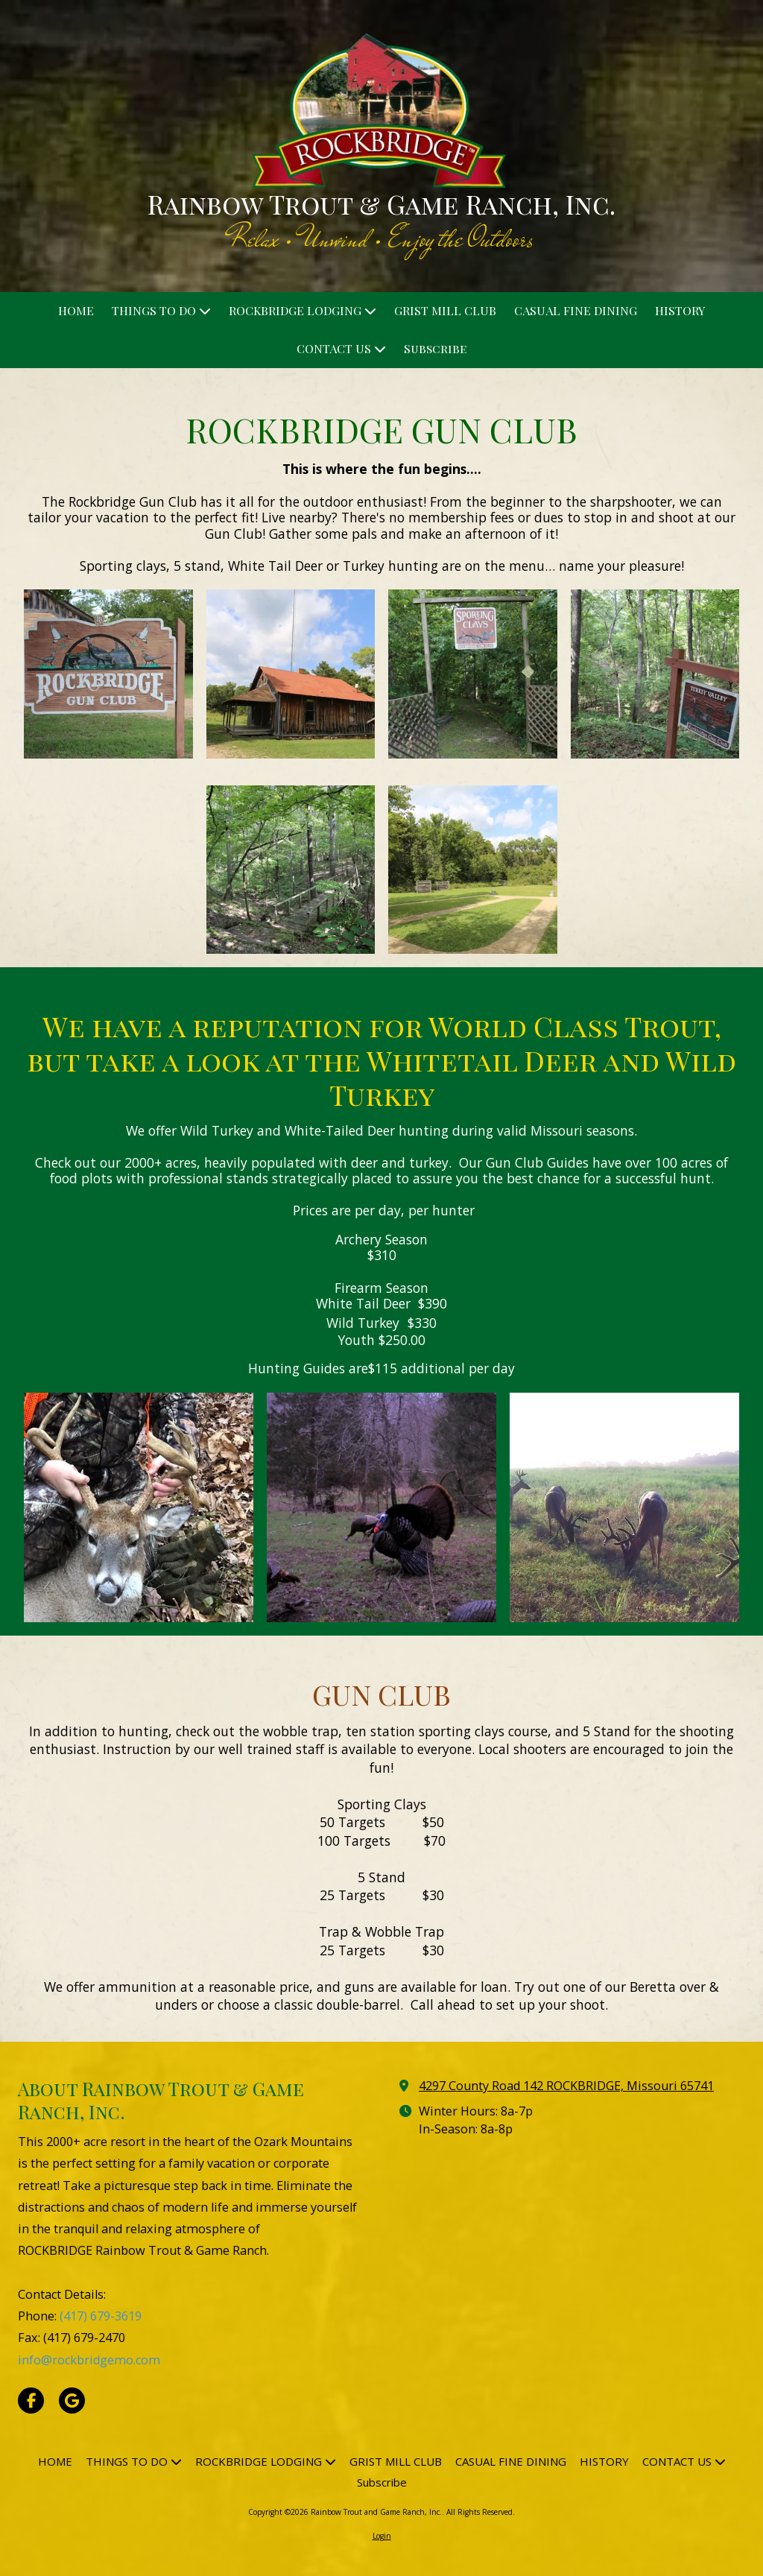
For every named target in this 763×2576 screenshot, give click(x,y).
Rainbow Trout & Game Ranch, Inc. (381, 203)
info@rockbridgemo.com (89, 2360)
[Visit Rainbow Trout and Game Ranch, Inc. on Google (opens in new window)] (72, 2400)
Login (382, 2536)
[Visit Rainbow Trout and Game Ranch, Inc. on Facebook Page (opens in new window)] (31, 2400)
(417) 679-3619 (101, 2316)
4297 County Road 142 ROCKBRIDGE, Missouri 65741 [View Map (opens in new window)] (566, 2085)
